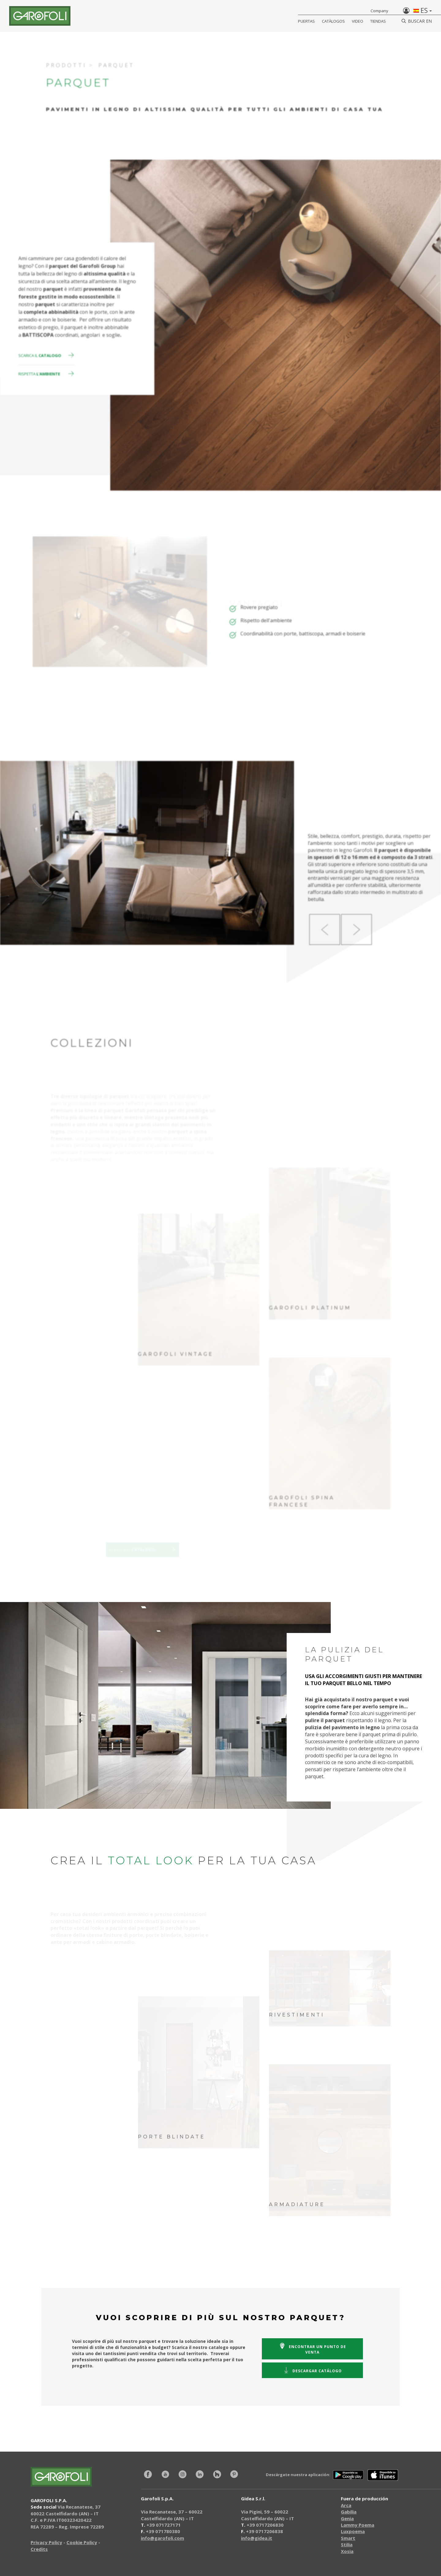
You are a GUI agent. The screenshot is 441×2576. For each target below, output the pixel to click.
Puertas (306, 21)
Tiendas (378, 21)
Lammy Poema (357, 2525)
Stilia (346, 2544)
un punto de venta (312, 2348)
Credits (39, 2549)
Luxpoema (353, 2531)
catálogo (312, 2370)
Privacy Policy (46, 2542)
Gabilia (348, 2512)
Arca (346, 2505)
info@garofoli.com (162, 2538)
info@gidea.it (256, 2538)
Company (379, 10)
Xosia (347, 2551)
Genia (347, 2518)
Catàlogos (333, 21)
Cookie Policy (81, 2542)
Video (357, 21)
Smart (348, 2538)
